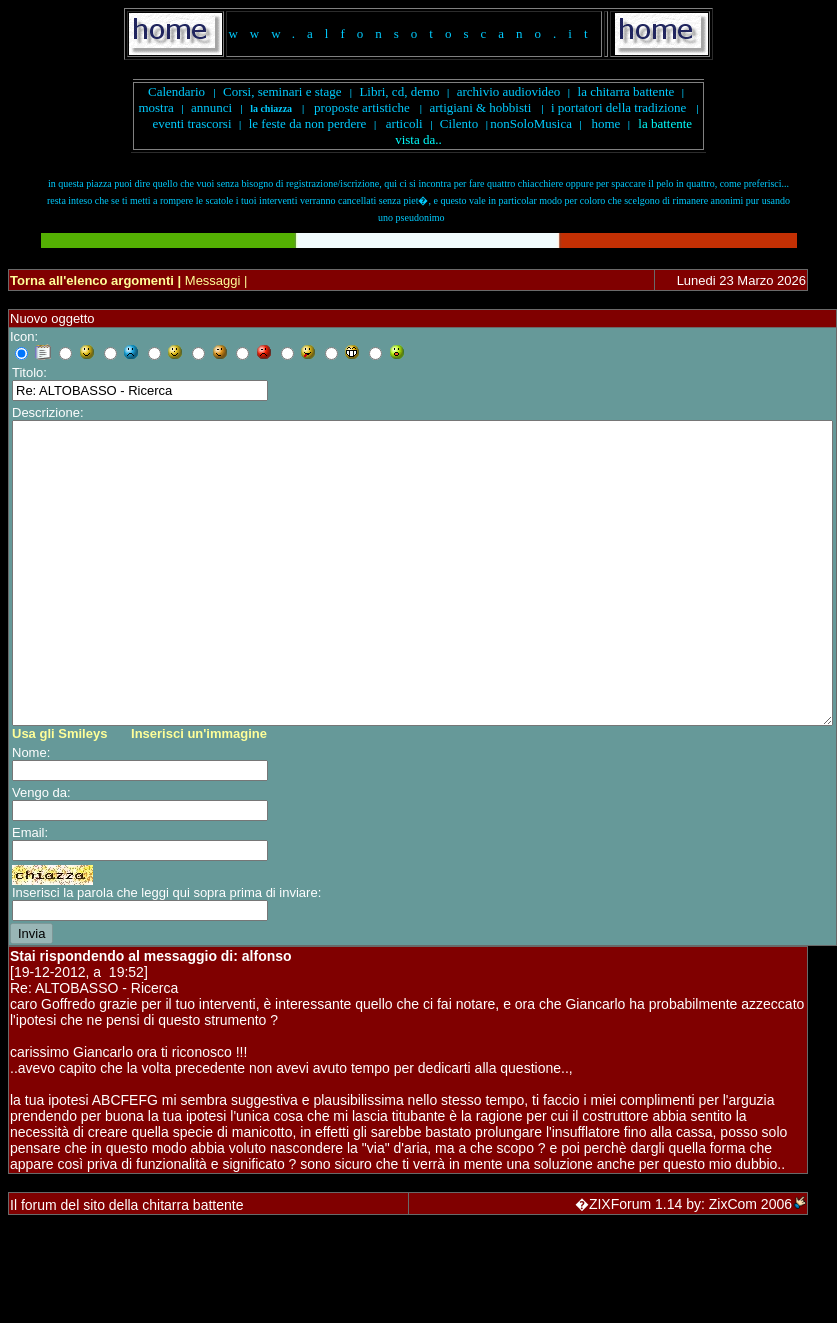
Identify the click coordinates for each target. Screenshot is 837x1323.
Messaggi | (214, 280)
